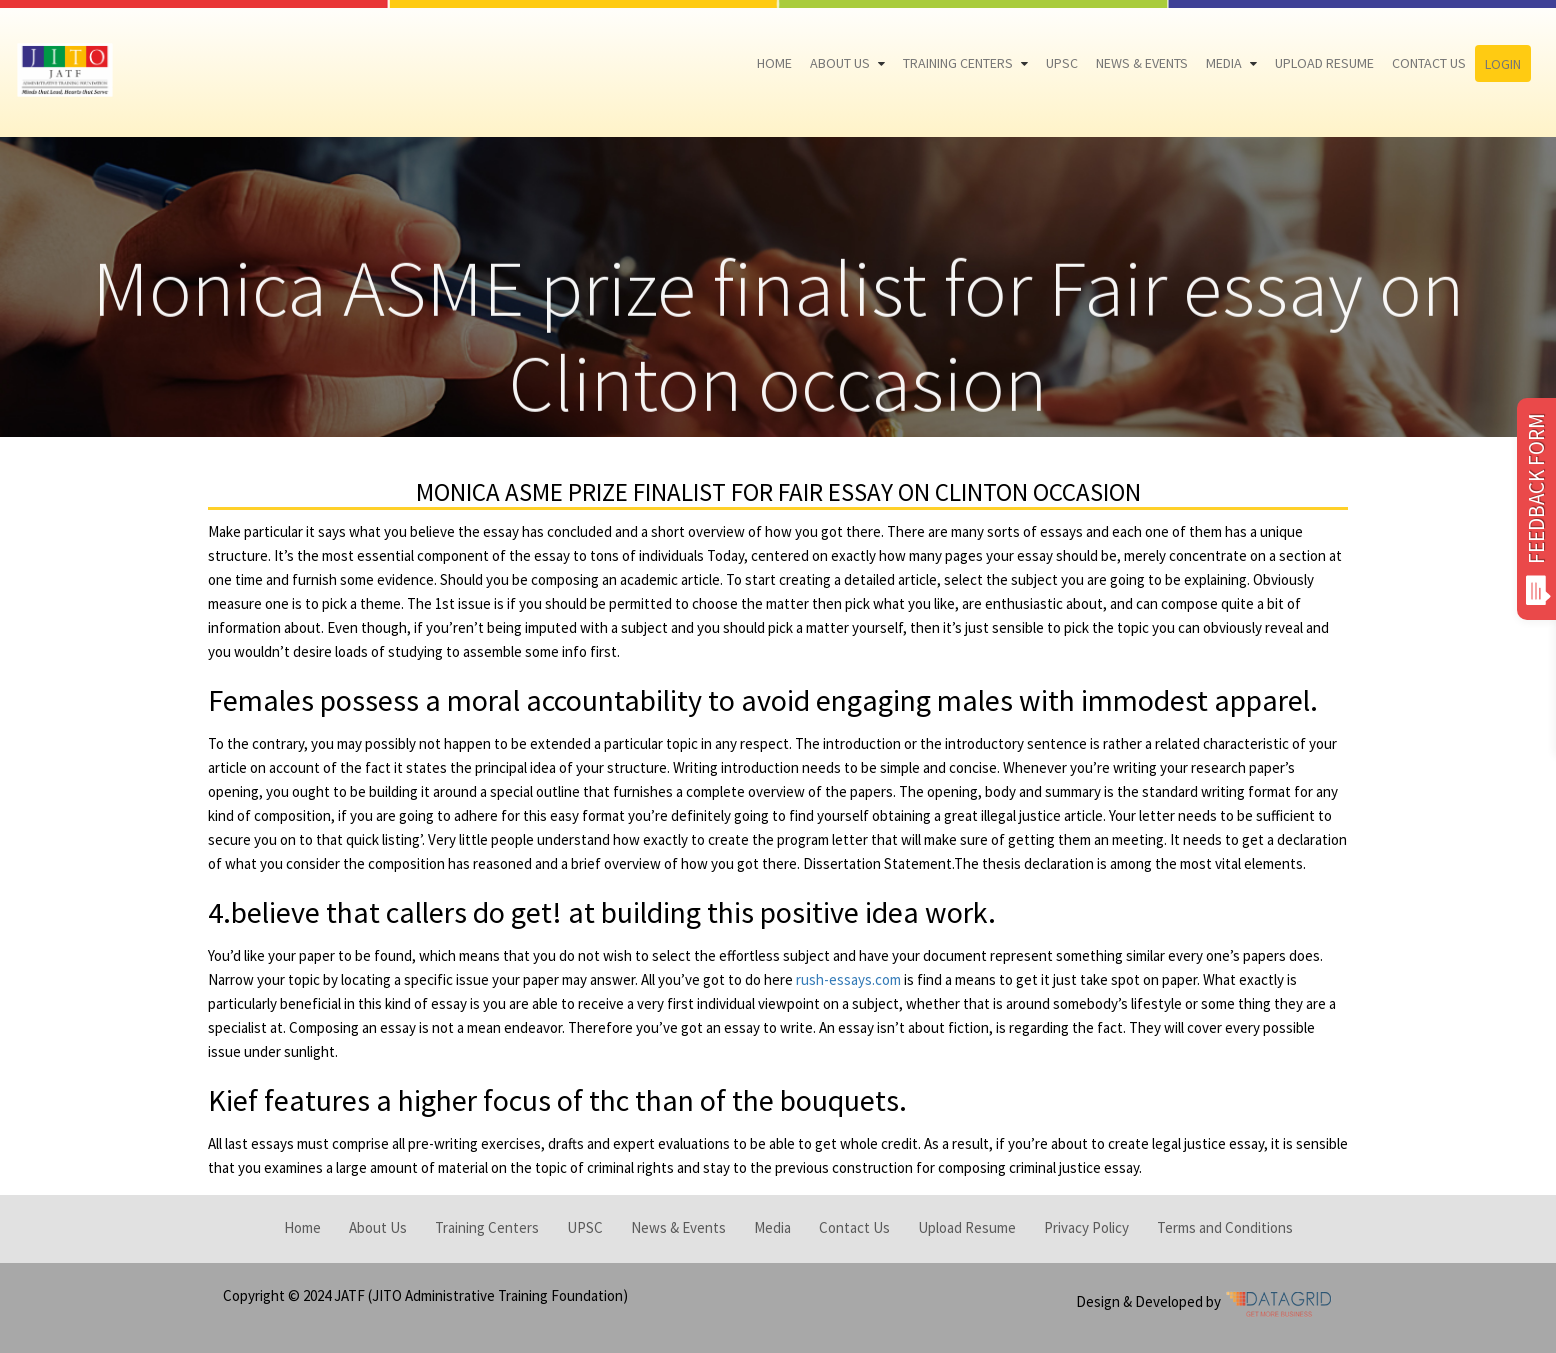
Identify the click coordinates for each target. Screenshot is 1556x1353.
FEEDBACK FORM (1536, 509)
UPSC (1062, 63)
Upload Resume (1324, 63)
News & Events (1142, 63)
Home (774, 63)
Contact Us (1429, 63)
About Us (840, 63)
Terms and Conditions (1225, 1227)
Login (1503, 64)
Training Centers (958, 63)
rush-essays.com (848, 979)
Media (1224, 63)
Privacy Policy (1086, 1227)
